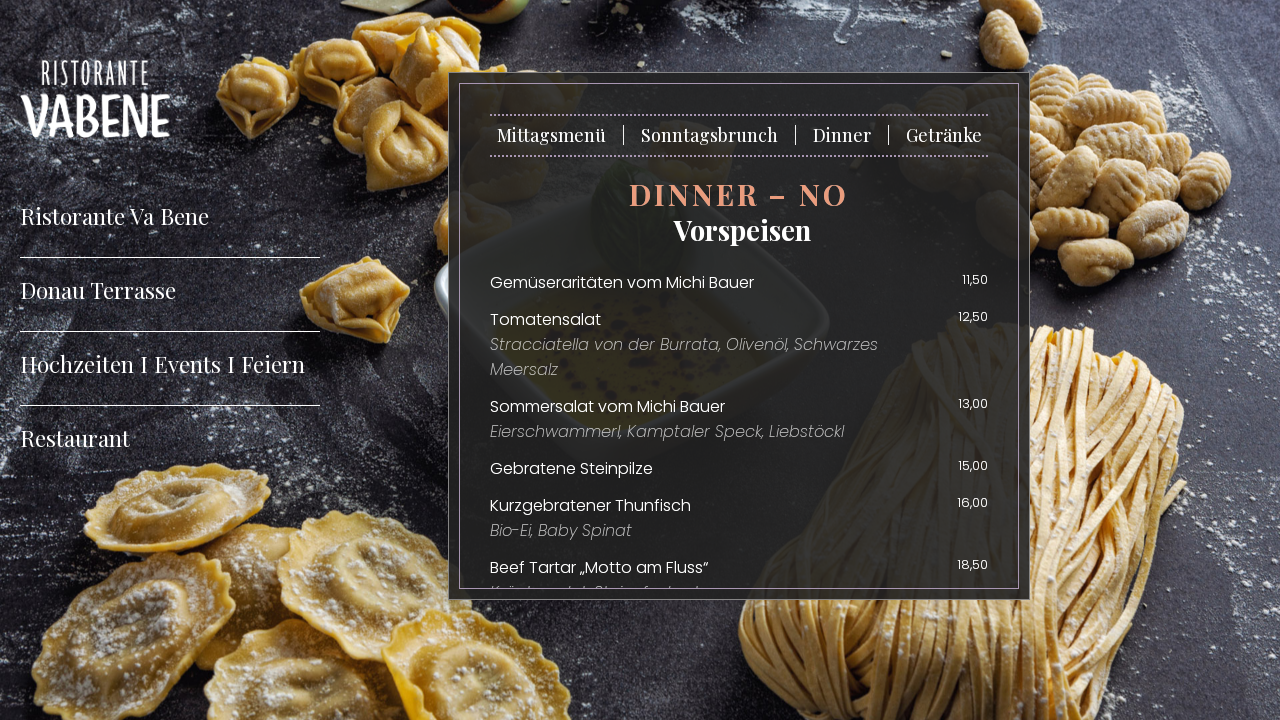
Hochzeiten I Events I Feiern (162, 364)
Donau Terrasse (98, 290)
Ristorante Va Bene (114, 216)
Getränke (944, 134)
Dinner (842, 134)
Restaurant (75, 438)
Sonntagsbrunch (709, 134)
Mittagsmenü (551, 134)
